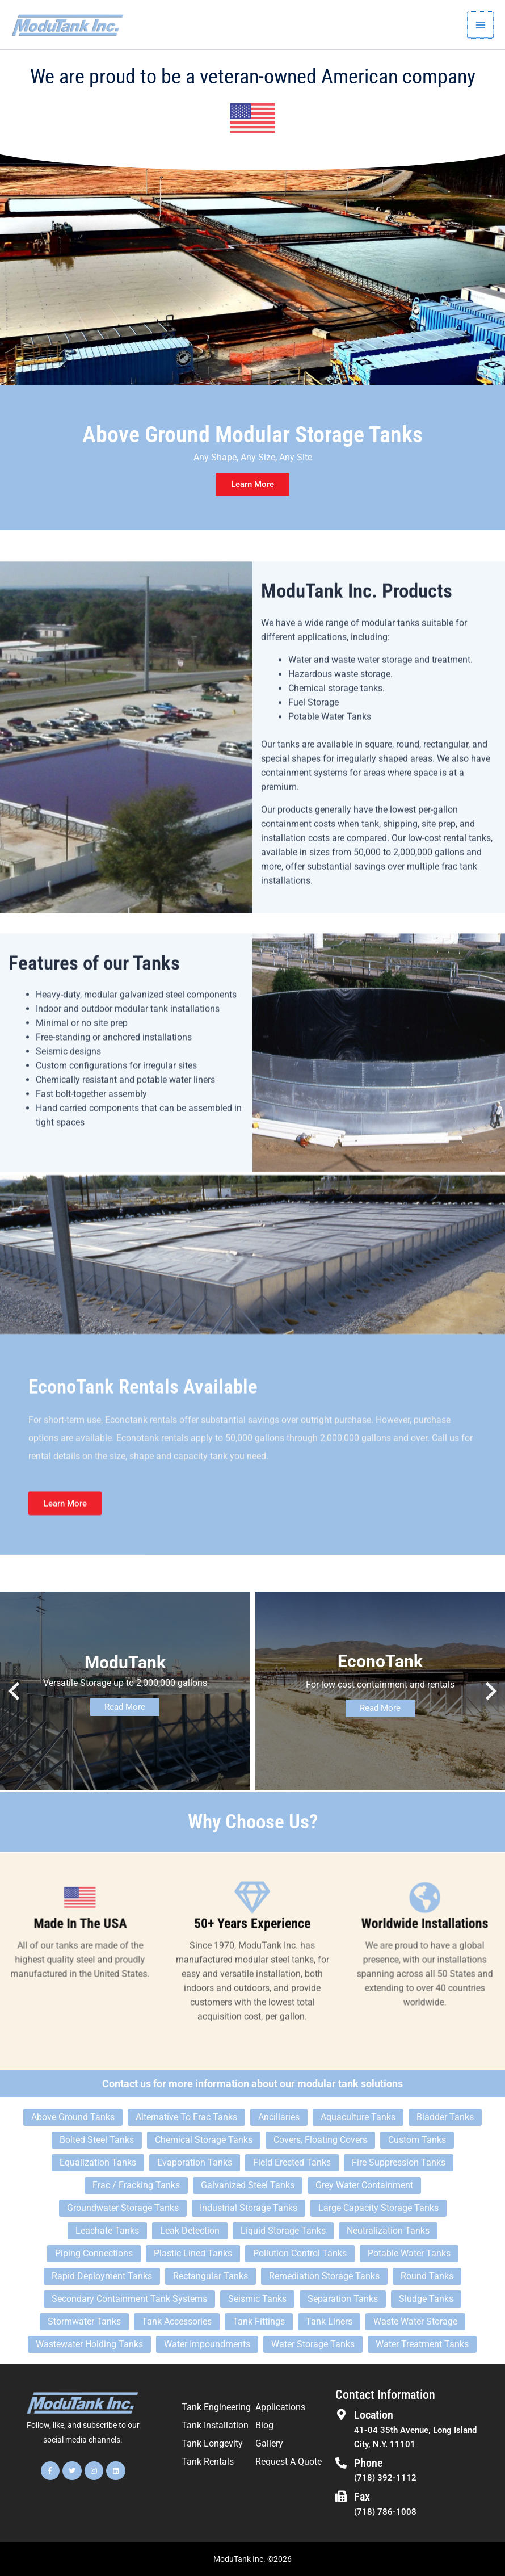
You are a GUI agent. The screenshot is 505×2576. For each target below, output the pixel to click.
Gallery (269, 2444)
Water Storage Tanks (313, 2344)
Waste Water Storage (415, 2322)
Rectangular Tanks (210, 2276)
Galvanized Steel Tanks (247, 2185)
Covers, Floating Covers (320, 2140)
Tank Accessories (177, 2322)
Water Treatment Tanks (422, 2344)
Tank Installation (215, 2425)
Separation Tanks (343, 2299)
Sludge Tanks (426, 2299)
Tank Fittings (259, 2322)
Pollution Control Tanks (300, 2253)
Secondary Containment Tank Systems (129, 2299)
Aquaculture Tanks (358, 2117)
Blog (264, 2425)
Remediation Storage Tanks (324, 2276)
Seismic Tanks (257, 2299)
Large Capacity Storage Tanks (378, 2208)
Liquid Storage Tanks (283, 2231)
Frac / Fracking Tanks (136, 2185)
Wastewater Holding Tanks (89, 2344)
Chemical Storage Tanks (204, 2140)
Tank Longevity (212, 2444)
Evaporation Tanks (194, 2163)
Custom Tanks (417, 2140)
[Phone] (341, 2463)
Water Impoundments (207, 2344)
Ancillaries (279, 2117)
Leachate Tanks (107, 2231)
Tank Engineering (216, 2407)
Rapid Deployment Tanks (102, 2276)
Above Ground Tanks (73, 2117)
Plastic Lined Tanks (193, 2253)
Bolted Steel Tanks (97, 2140)
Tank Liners (329, 2322)
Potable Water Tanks (409, 2253)
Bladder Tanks (445, 2117)
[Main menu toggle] (481, 24)
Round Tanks (427, 2276)
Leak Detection (190, 2231)
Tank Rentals (208, 2462)
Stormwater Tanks (84, 2322)
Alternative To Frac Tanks (186, 2117)
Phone (368, 2463)
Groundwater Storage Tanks (123, 2208)
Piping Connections (94, 2253)
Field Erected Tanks (292, 2163)
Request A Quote (288, 2462)
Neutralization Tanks (388, 2231)
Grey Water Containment (364, 2185)
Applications (280, 2407)
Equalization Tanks (98, 2163)
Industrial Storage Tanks (248, 2208)
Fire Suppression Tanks (398, 2163)
